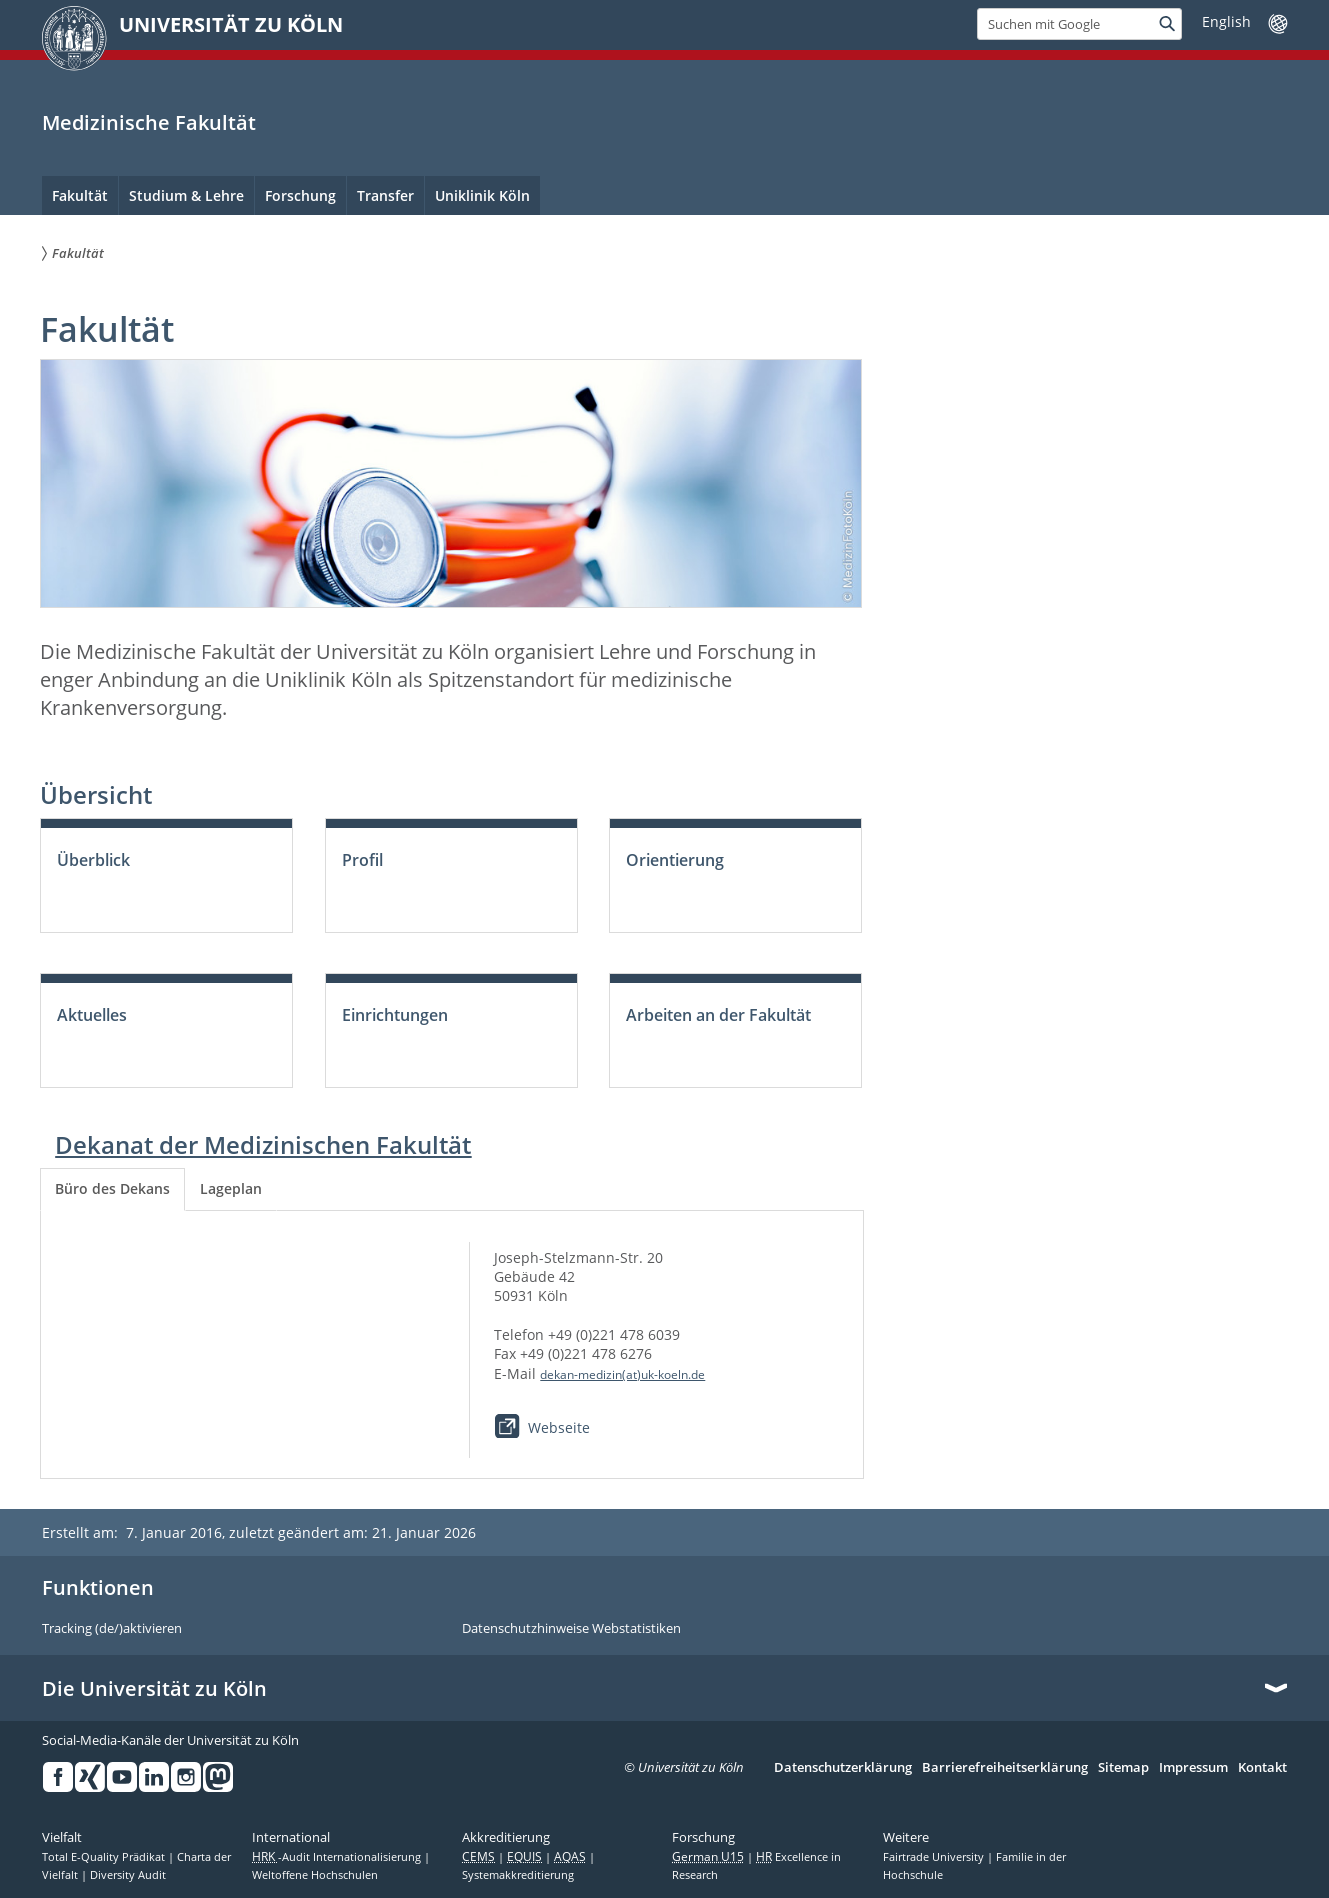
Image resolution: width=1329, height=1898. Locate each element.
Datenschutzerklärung (843, 1768)
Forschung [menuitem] (300, 195)
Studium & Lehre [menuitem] (186, 195)
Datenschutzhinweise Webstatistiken (571, 1629)
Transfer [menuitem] (385, 195)
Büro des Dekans (112, 1188)
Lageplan (231, 1188)
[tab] (112, 1189)
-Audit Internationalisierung (338, 1857)
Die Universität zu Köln (154, 1689)
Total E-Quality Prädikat (105, 1857)
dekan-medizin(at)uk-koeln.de (622, 1374)
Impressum (1193, 1768)
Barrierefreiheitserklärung (1005, 1768)
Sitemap (1123, 1768)
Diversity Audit (128, 1875)
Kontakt (1262, 1768)
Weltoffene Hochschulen (315, 1875)
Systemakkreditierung (518, 1875)
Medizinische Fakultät (149, 122)
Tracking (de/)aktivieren (112, 1629)
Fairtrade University (935, 1857)
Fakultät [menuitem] (80, 195)
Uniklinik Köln (482, 195)
